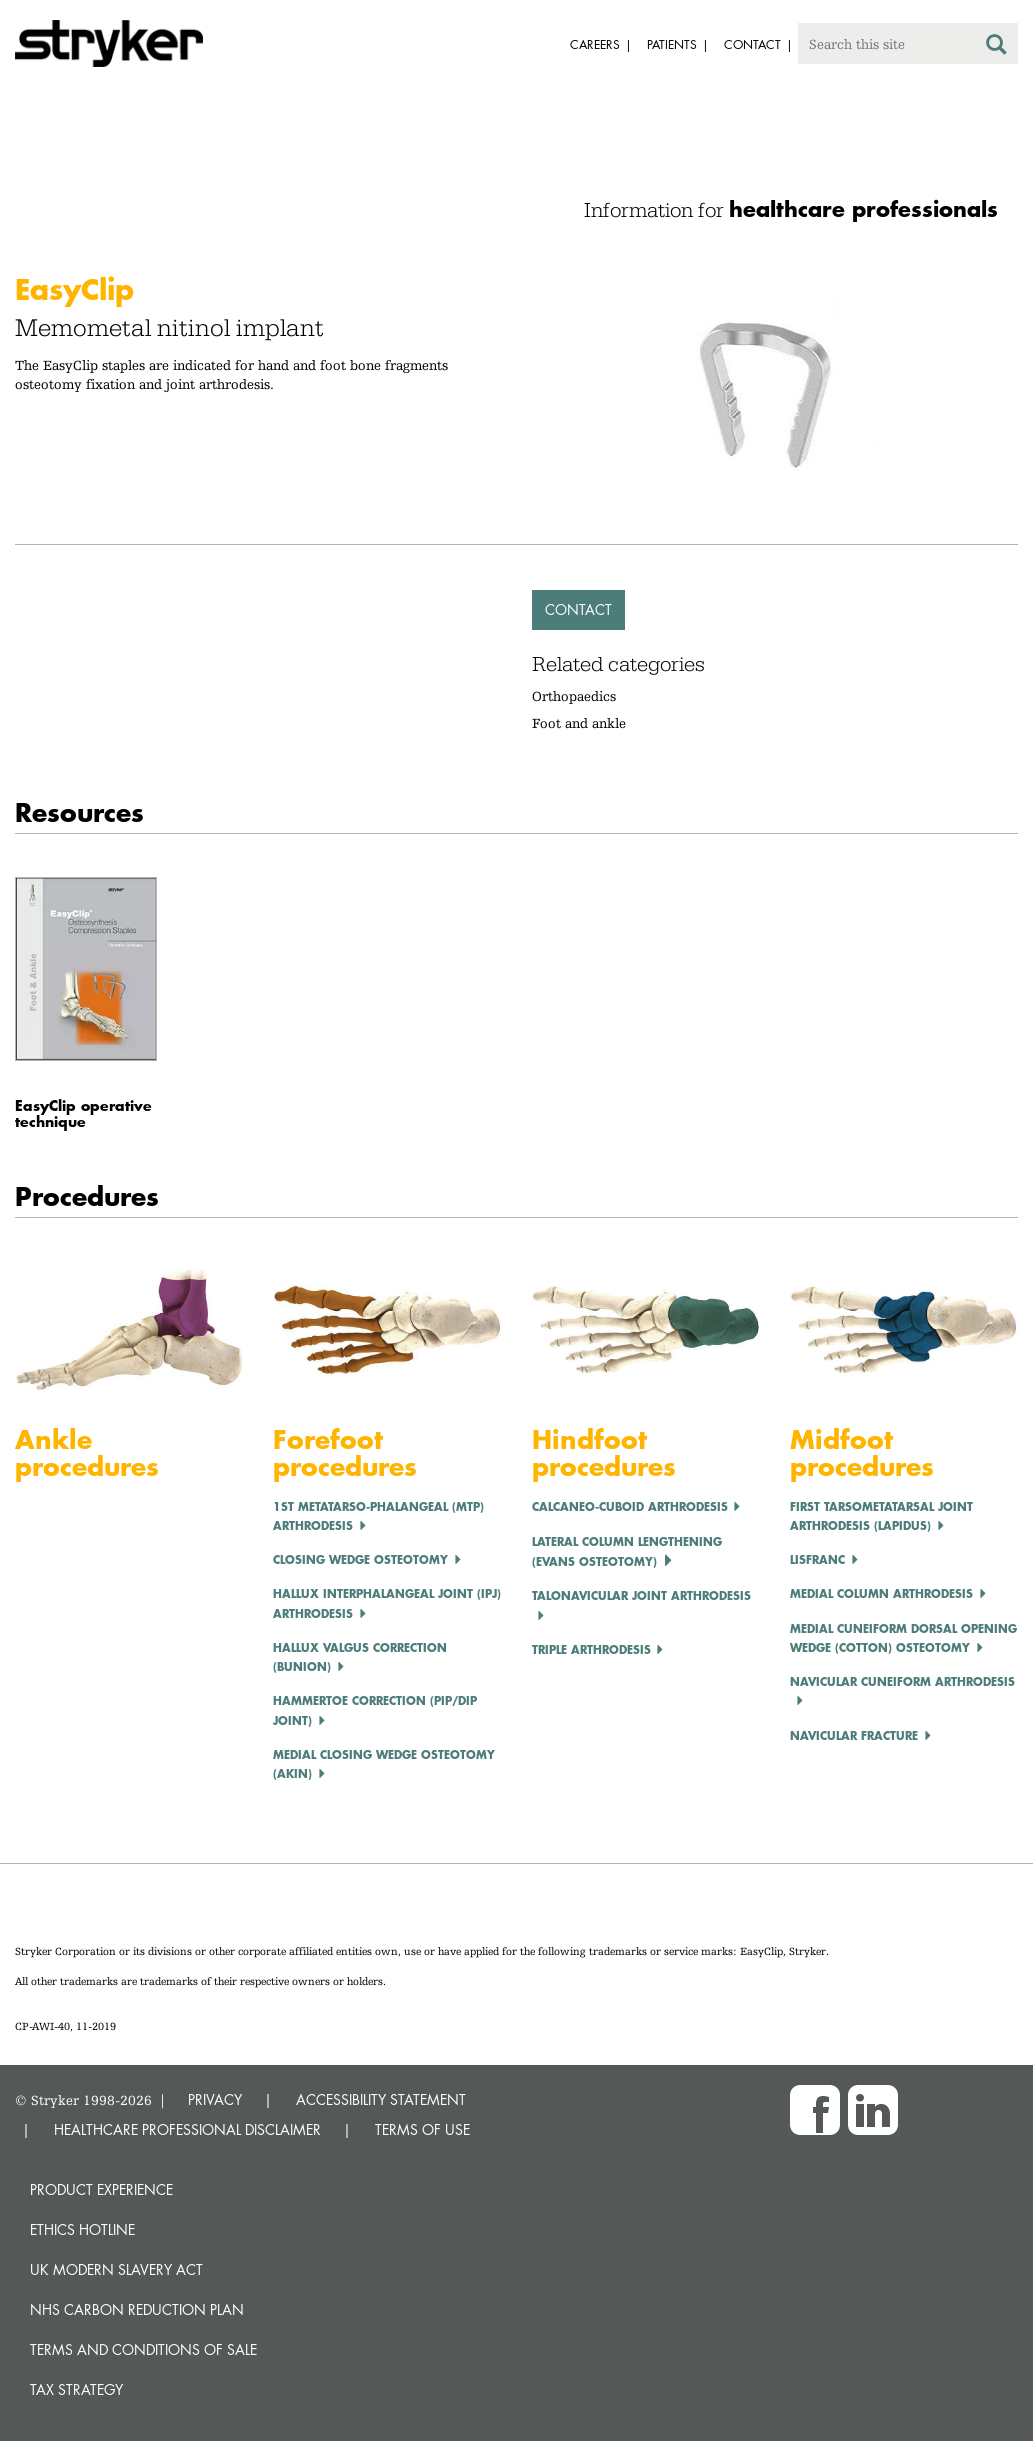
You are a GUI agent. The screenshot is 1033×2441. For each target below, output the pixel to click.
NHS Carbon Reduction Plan (137, 2309)
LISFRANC (817, 1559)
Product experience (101, 2189)
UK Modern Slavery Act (116, 2269)
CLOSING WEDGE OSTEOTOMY (360, 1559)
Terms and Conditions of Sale (143, 2349)
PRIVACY (215, 2099)
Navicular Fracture (854, 1735)
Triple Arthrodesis (591, 1649)
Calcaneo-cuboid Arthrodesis (630, 1506)
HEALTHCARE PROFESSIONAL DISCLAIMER (187, 2129)
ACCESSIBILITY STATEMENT (381, 2099)
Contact (578, 609)
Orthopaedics (574, 696)
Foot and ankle (579, 723)
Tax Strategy (76, 2389)
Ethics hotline (82, 2229)
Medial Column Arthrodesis (881, 1593)
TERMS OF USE (422, 2129)
